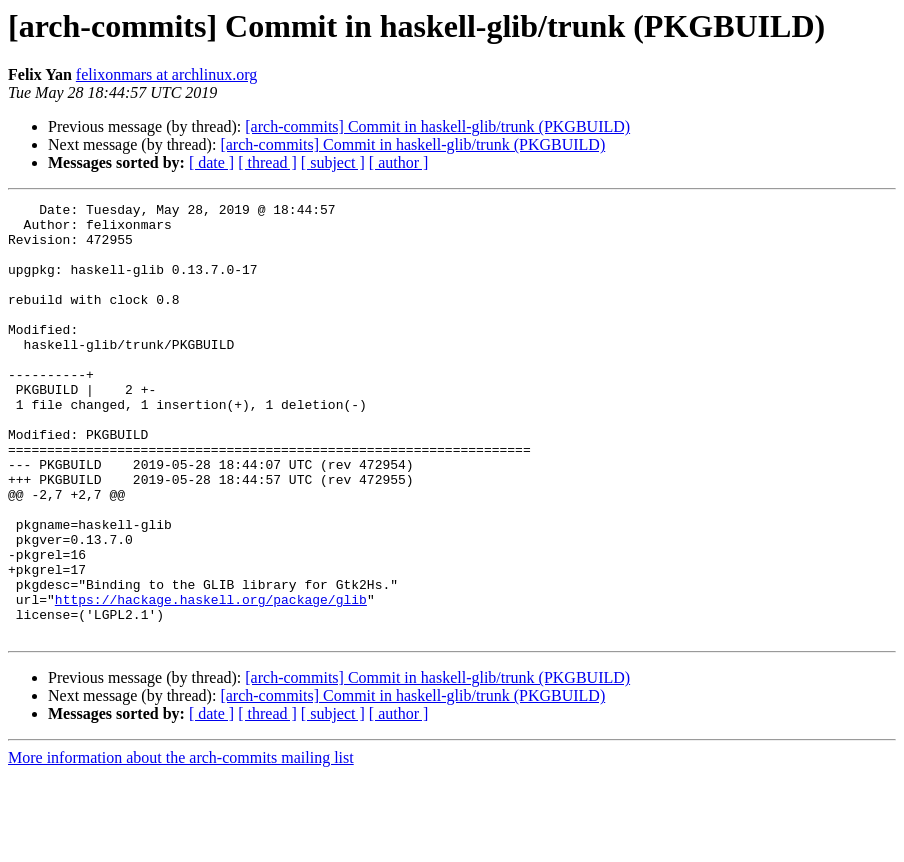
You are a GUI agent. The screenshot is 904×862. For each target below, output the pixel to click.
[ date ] (211, 162)
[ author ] (399, 162)
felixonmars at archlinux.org (166, 74)
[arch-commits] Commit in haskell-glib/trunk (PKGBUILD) (437, 126)
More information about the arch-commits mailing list (181, 844)
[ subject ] (333, 162)
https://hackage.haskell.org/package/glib (211, 680)
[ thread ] (267, 162)
